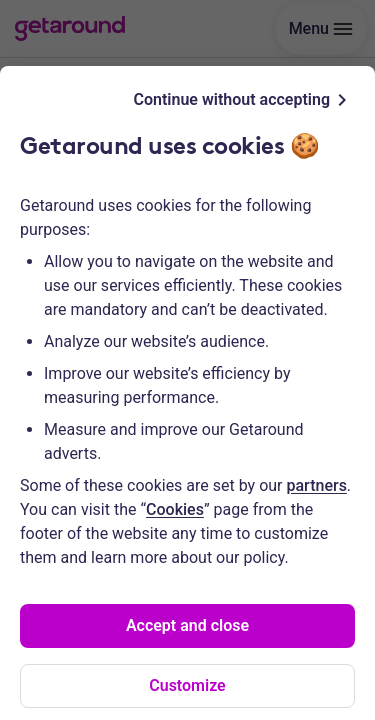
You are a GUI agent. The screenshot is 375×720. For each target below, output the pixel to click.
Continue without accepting (243, 100)
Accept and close (187, 625)
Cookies (175, 509)
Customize (187, 685)
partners (317, 485)
